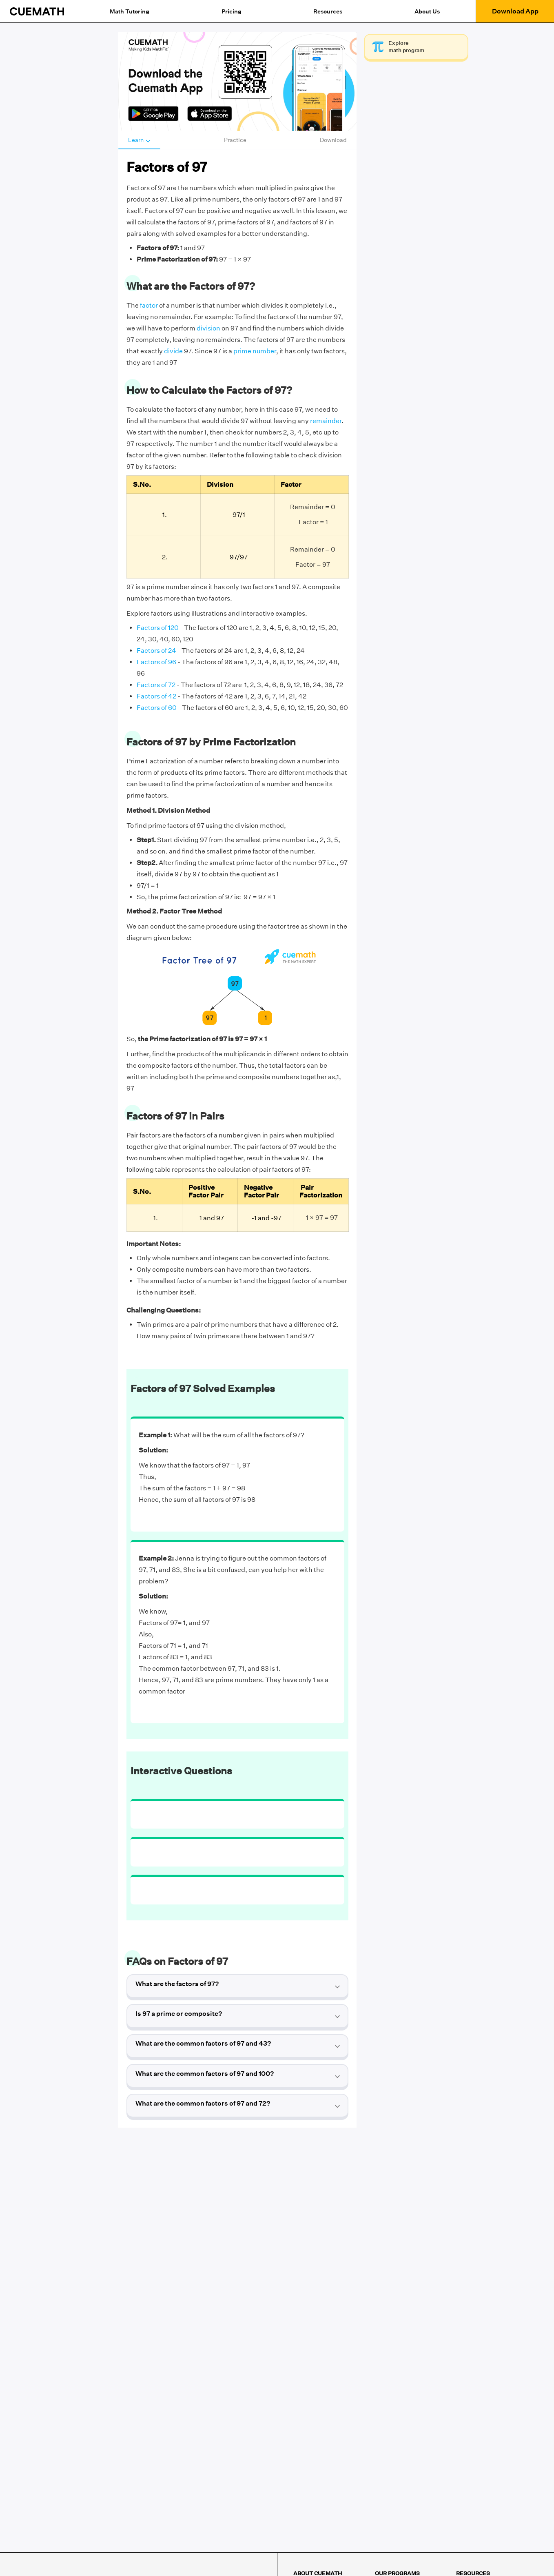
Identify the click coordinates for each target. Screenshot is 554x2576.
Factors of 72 (156, 685)
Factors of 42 (156, 696)
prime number (254, 351)
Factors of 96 (156, 662)
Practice (235, 140)
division (208, 328)
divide (173, 351)
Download (333, 140)
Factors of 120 (158, 628)
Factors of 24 (156, 650)
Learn (139, 140)
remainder (325, 421)
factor (149, 305)
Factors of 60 (157, 708)
